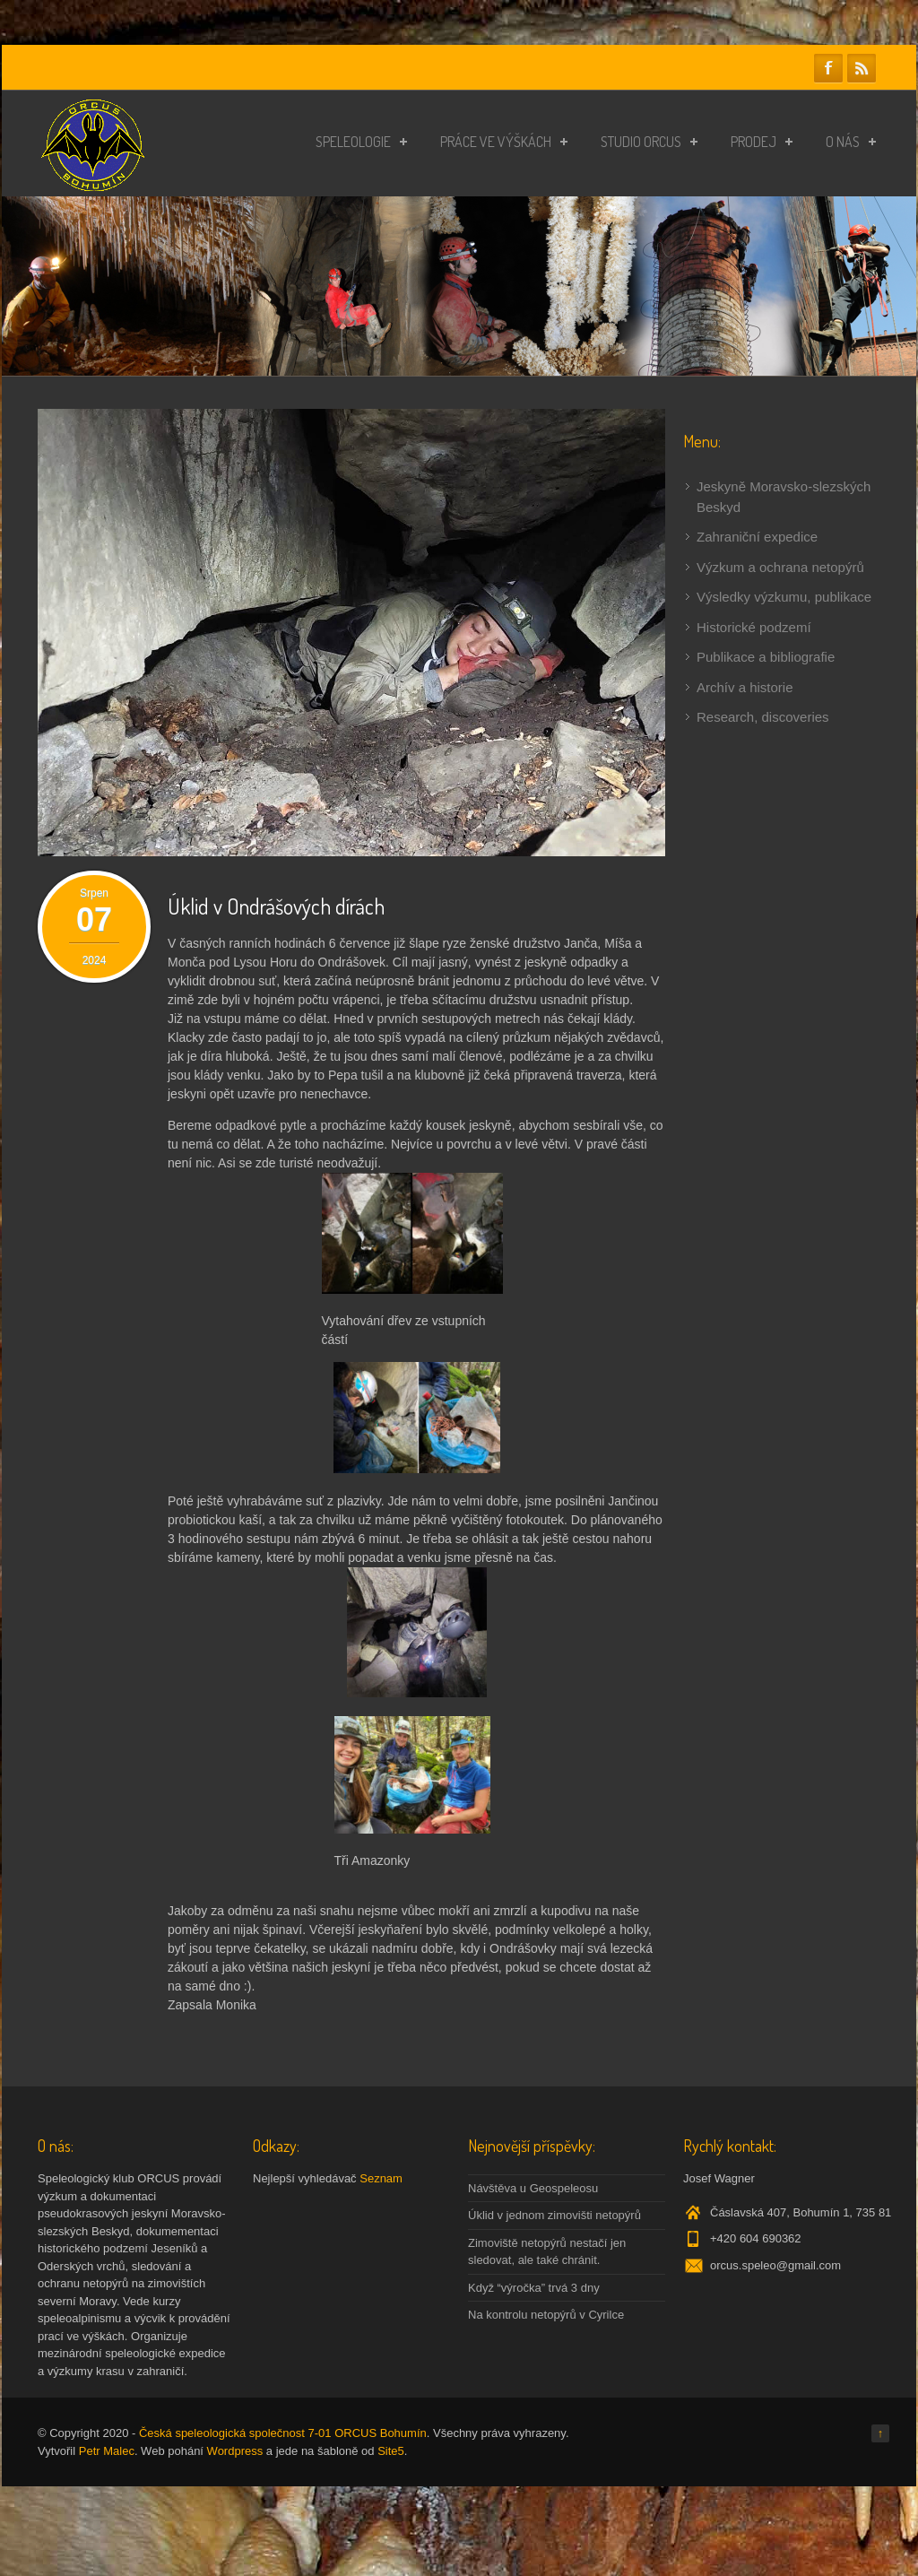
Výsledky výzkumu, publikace (784, 596)
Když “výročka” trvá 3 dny (534, 2287)
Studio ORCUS (649, 142)
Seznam (381, 2178)
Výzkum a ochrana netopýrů (780, 567)
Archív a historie (745, 687)
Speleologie (361, 142)
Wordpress (235, 2451)
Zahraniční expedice (757, 536)
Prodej (761, 142)
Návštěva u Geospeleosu (533, 2188)
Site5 (390, 2451)
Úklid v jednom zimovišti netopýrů (554, 2215)
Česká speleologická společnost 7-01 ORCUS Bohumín (283, 2433)
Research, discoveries (763, 716)
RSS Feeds (861, 68)
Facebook (828, 68)
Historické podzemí (754, 627)
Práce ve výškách (503, 142)
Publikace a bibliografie (766, 656)
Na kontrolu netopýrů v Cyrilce (546, 2314)
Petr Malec (106, 2451)
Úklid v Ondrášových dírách (276, 906)
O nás (851, 142)
